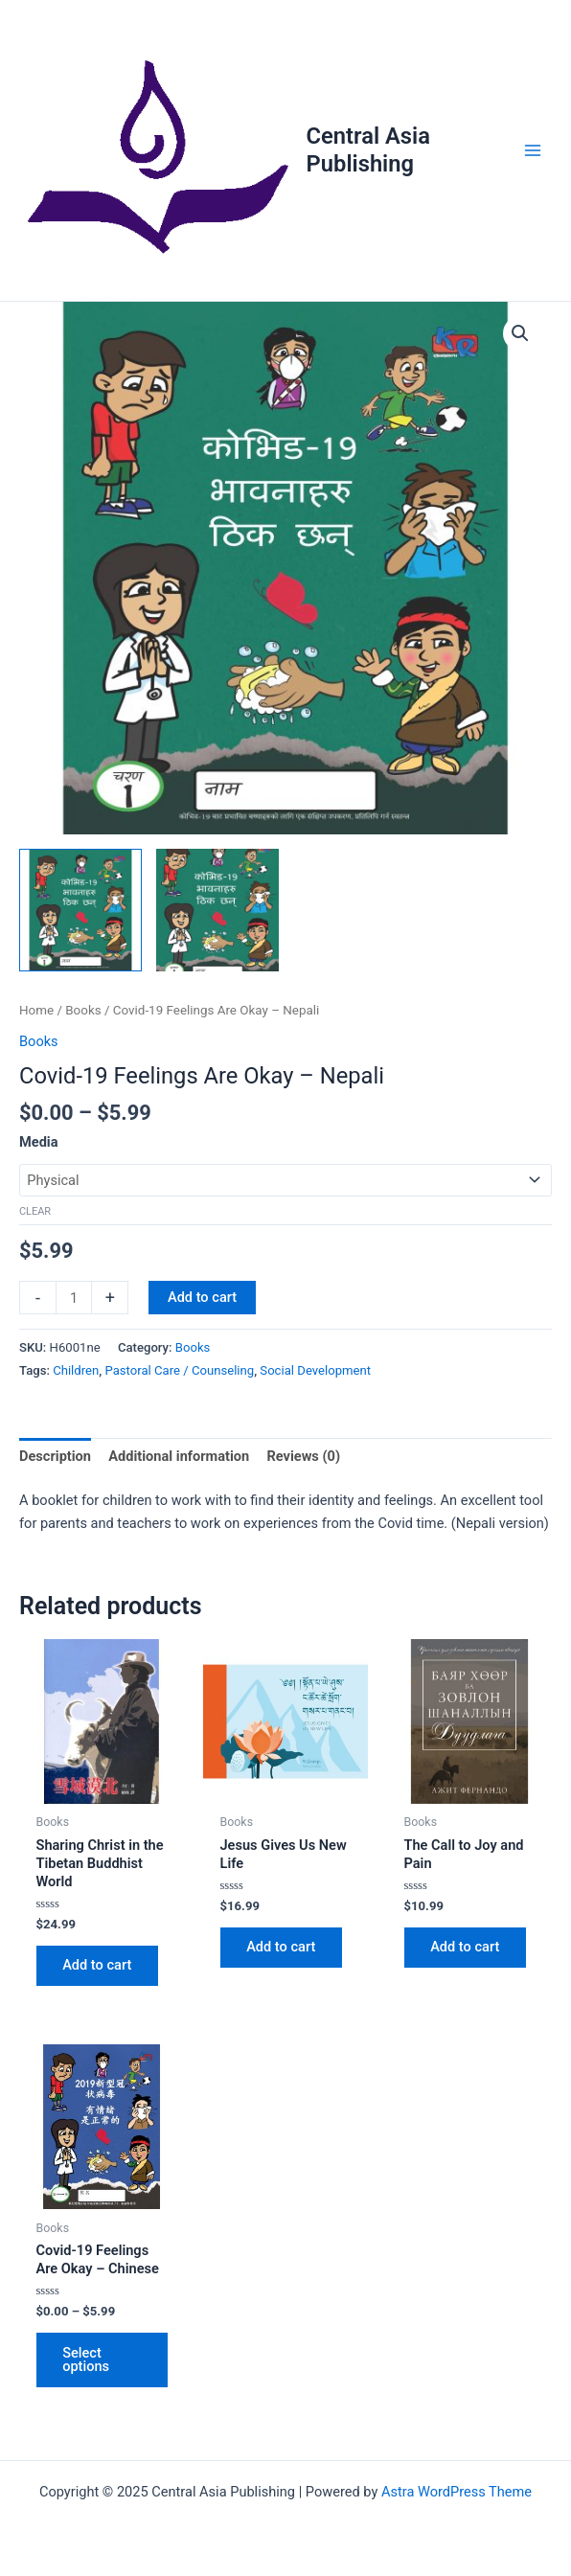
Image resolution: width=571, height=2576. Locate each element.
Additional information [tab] (178, 1456)
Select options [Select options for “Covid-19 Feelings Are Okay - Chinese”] (86, 2360)
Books (83, 1010)
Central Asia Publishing (368, 150)
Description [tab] (55, 1456)
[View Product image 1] (80, 910)
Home (36, 1010)
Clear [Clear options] (35, 1211)
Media (38, 1142)
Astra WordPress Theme (456, 2491)
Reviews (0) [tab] (303, 1456)
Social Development (315, 1370)
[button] (520, 333)
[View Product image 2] (217, 910)
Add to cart (202, 1297)
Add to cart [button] (97, 1965)
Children (76, 1370)
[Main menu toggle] (533, 150)
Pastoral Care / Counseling (179, 1370)
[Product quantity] (74, 1297)
